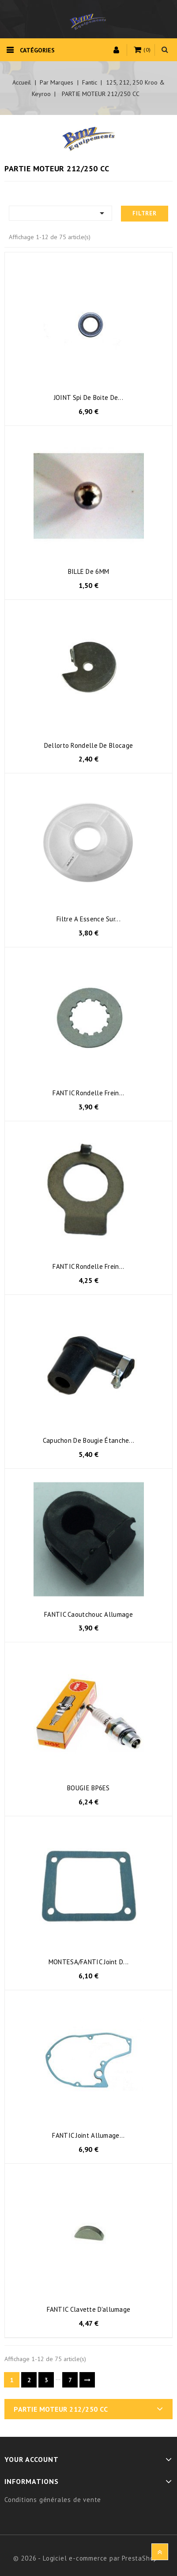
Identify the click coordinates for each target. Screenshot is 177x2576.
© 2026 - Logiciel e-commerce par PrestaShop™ (88, 2558)
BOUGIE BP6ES (88, 1788)
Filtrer (144, 213)
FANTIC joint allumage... (88, 2135)
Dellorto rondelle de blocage (88, 745)
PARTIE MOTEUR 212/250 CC (61, 2409)
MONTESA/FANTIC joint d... (89, 1962)
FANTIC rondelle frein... (88, 1266)
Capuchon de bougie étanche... (89, 1440)
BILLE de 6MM (88, 571)
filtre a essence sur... (88, 919)
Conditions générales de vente (52, 2499)
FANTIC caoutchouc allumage (88, 1614)
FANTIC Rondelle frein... (88, 1093)
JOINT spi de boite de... (88, 397)
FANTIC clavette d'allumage (89, 2309)
